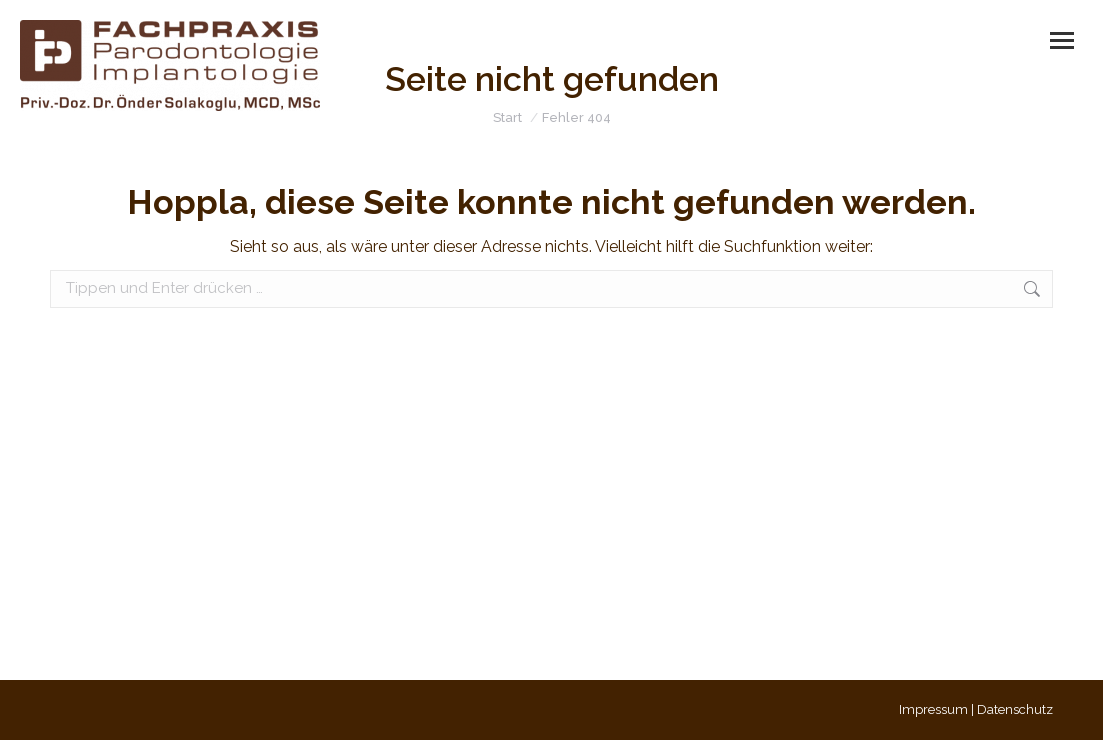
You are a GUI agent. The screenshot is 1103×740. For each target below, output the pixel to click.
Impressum (933, 709)
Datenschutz (1015, 709)
